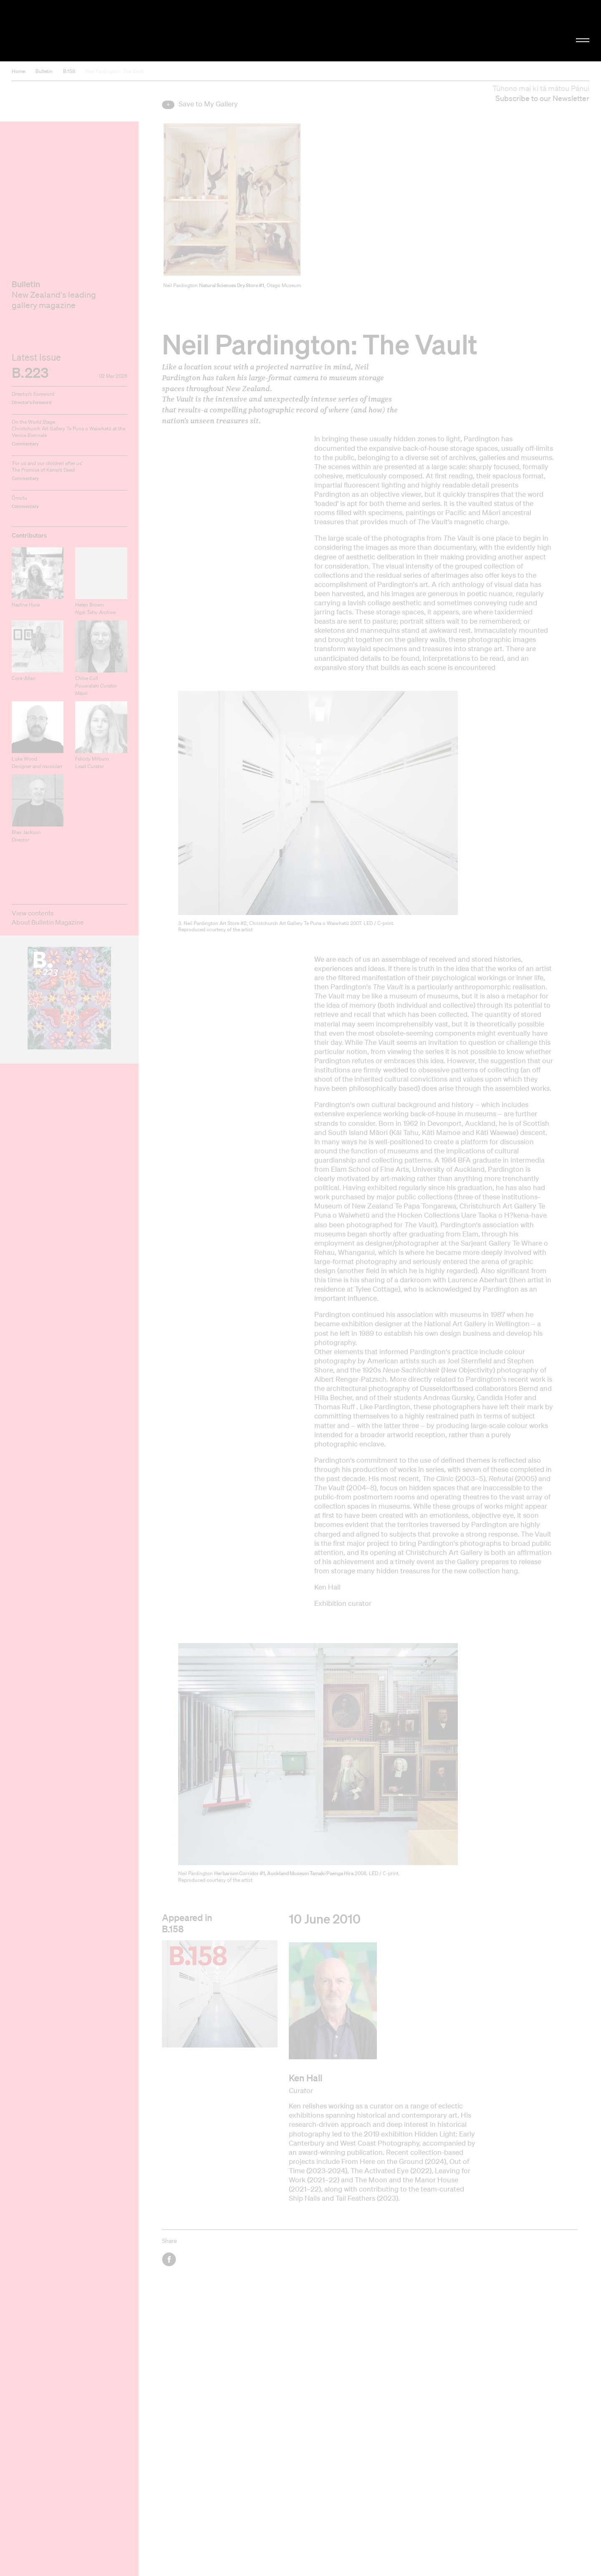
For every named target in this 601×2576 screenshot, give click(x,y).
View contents (33, 913)
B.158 (69, 71)
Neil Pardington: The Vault (115, 71)
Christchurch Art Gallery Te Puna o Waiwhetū (100, 31)
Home (18, 71)
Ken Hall (305, 2077)
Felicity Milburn (92, 762)
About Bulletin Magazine (48, 922)
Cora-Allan (23, 678)
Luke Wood (37, 762)
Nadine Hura (26, 604)
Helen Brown (95, 608)
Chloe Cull (96, 686)
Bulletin (44, 71)
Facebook (169, 2259)
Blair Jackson (26, 836)
